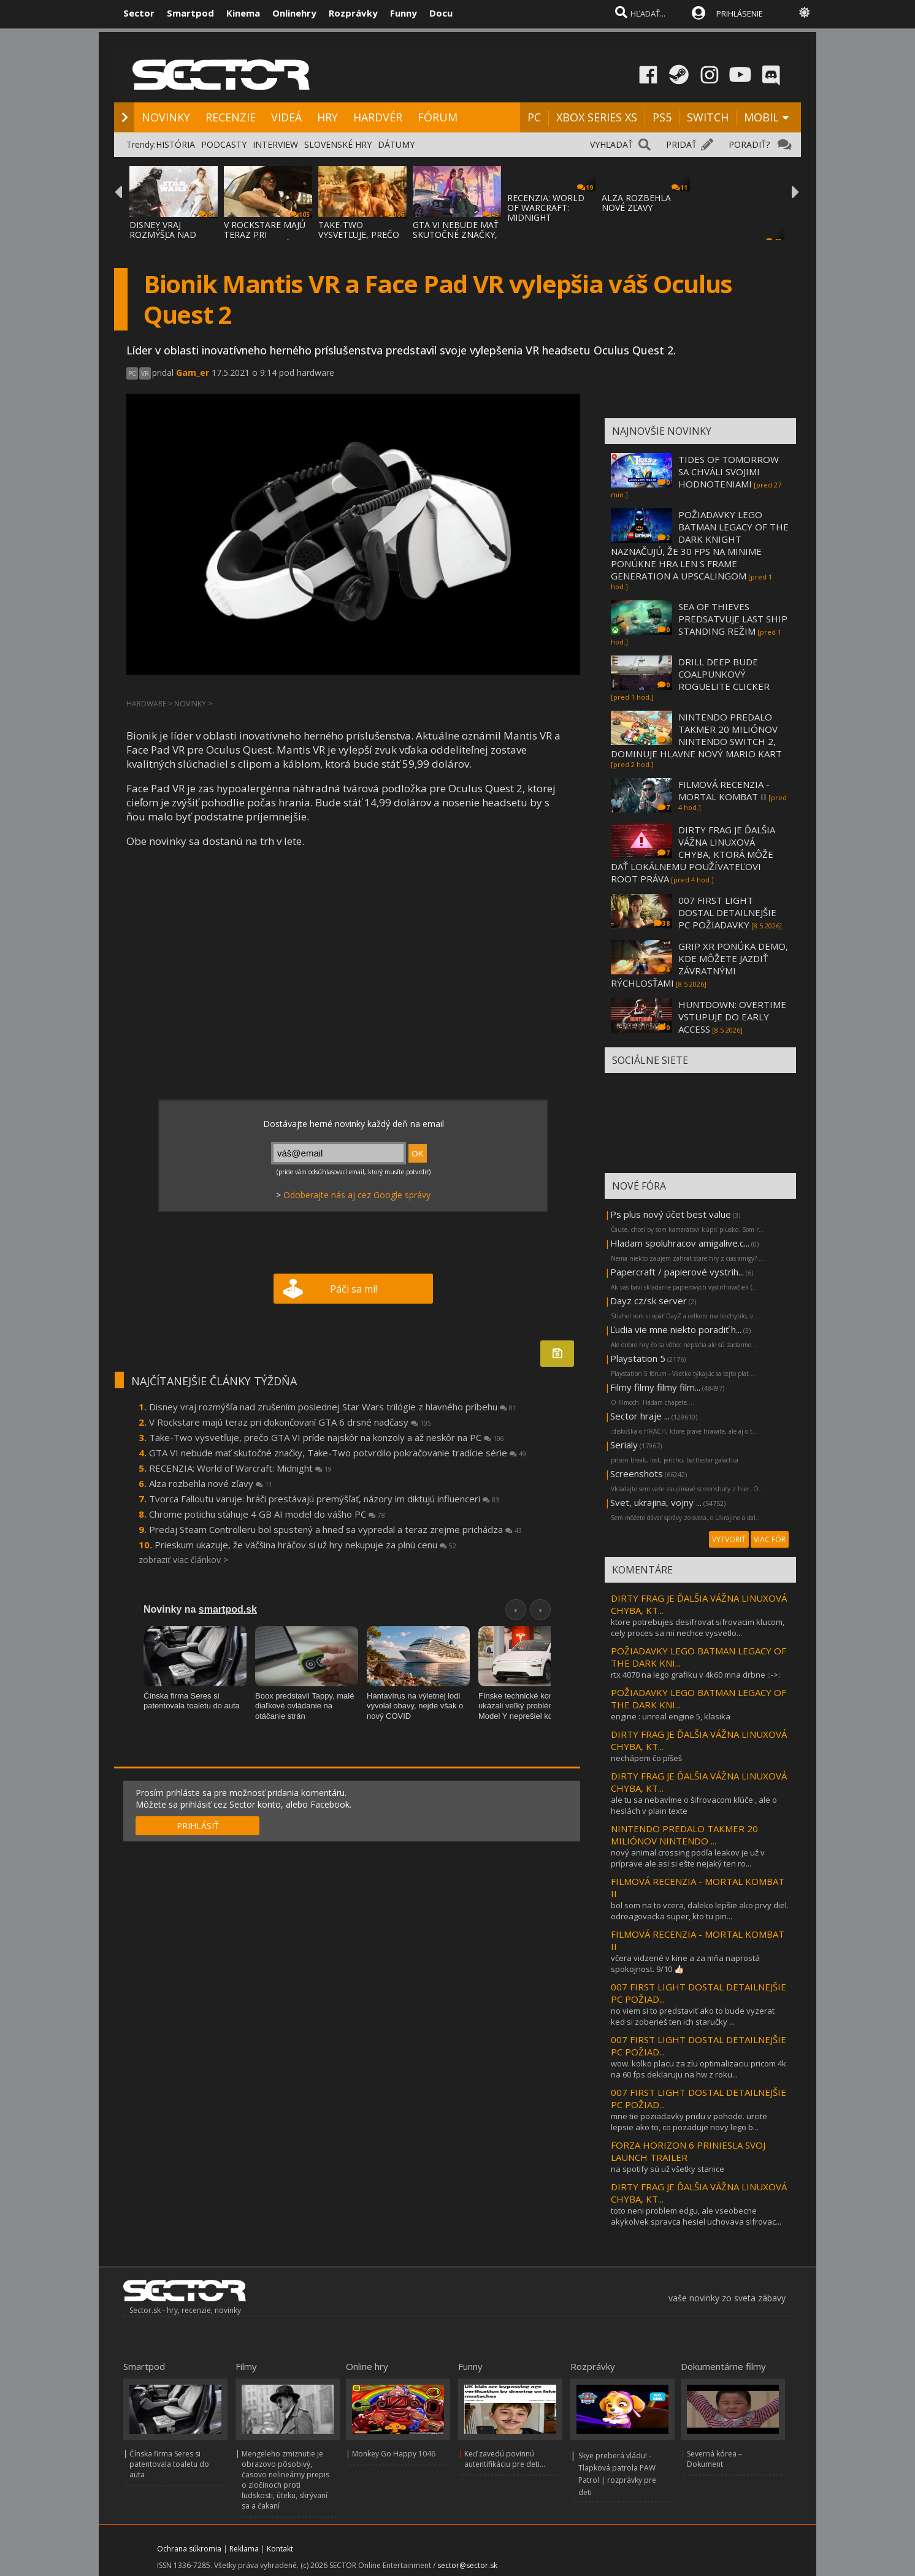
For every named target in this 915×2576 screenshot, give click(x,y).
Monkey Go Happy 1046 (393, 2453)
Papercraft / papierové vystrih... (677, 1272)
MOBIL (761, 117)
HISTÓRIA (175, 144)
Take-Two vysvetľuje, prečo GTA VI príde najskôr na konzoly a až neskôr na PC (326, 1437)
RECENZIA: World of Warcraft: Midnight (240, 1468)
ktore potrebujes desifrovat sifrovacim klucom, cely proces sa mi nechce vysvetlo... (697, 1627)
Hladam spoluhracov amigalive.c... (679, 1243)
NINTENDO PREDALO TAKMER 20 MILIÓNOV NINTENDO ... (684, 1834)
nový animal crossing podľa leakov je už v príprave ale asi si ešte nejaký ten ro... (688, 1858)
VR (145, 373)
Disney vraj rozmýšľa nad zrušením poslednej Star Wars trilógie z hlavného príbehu (332, 1407)
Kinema (243, 13)
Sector (139, 13)
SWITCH (708, 117)
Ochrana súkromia (189, 2549)
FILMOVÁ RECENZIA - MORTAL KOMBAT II (724, 790)
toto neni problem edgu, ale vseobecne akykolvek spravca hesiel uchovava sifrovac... (696, 2216)
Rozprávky (353, 13)
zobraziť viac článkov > (183, 1559)
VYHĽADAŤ (611, 144)
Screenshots (636, 1473)
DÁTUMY (396, 144)
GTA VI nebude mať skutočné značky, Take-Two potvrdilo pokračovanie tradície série (337, 1453)
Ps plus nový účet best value (670, 1214)
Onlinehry (294, 13)
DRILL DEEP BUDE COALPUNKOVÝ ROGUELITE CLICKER (724, 673)
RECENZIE (230, 117)
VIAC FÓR (770, 1539)
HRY (327, 117)
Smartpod (190, 13)
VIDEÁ (286, 117)
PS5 (662, 117)
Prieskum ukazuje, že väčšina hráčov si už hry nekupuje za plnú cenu (305, 1544)
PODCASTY (224, 144)
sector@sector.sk (467, 2565)
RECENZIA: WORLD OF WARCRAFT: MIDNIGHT (545, 207)
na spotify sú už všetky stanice (667, 2168)
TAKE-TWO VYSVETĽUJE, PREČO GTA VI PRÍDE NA (358, 234)
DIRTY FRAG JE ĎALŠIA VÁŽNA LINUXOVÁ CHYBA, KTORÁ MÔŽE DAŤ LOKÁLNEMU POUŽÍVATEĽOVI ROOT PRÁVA (693, 854)
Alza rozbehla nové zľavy (210, 1483)
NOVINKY (166, 117)
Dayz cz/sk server (648, 1300)
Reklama (244, 2549)
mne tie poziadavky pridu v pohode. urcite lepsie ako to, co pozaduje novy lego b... (689, 2122)
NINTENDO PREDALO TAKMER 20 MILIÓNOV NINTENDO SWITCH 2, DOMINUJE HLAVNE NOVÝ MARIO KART (696, 735)
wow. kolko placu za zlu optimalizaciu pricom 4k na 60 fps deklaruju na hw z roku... (698, 2069)
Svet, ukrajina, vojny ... (656, 1502)
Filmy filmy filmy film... (655, 1387)
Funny (403, 13)
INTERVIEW (275, 144)
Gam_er (192, 372)
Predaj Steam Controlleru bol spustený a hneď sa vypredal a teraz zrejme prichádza (335, 1529)
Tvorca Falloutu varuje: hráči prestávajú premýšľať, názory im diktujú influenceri (324, 1498)
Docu (441, 13)
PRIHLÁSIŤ (198, 1826)
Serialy (624, 1445)
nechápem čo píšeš (646, 1758)
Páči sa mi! (353, 1289)
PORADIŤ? (749, 144)
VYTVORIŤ (729, 1539)
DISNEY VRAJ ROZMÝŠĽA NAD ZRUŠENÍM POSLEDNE (162, 239)
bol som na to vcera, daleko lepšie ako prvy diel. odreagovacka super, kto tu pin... (700, 1911)
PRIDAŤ (681, 144)
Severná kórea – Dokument (714, 2458)
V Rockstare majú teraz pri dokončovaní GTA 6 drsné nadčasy (290, 1422)
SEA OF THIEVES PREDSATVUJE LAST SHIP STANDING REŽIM (732, 618)
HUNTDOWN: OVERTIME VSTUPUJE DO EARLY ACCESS (732, 1016)
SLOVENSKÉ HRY (338, 144)
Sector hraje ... (640, 1416)
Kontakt (280, 2549)
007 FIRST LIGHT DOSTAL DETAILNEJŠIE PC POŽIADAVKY (727, 912)
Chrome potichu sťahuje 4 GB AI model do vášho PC (267, 1514)
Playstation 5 (637, 1358)
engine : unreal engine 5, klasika (670, 1716)
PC (534, 117)
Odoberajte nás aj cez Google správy (357, 1195)
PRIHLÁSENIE (739, 13)
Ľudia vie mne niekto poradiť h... (675, 1329)
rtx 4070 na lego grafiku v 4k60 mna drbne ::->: (695, 1674)
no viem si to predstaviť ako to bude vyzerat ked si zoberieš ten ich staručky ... (693, 2016)
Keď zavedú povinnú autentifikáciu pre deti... (504, 2458)
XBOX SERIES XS (596, 117)
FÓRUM (438, 117)
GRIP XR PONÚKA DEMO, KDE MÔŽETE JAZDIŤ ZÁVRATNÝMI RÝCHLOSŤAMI (699, 964)
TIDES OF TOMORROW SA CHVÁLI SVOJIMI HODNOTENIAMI (728, 471)
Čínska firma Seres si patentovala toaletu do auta (169, 2464)
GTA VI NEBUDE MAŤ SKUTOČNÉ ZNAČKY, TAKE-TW (456, 234)
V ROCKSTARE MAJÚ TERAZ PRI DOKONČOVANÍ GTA (266, 234)
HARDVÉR (377, 117)
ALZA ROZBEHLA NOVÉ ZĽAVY (636, 202)
